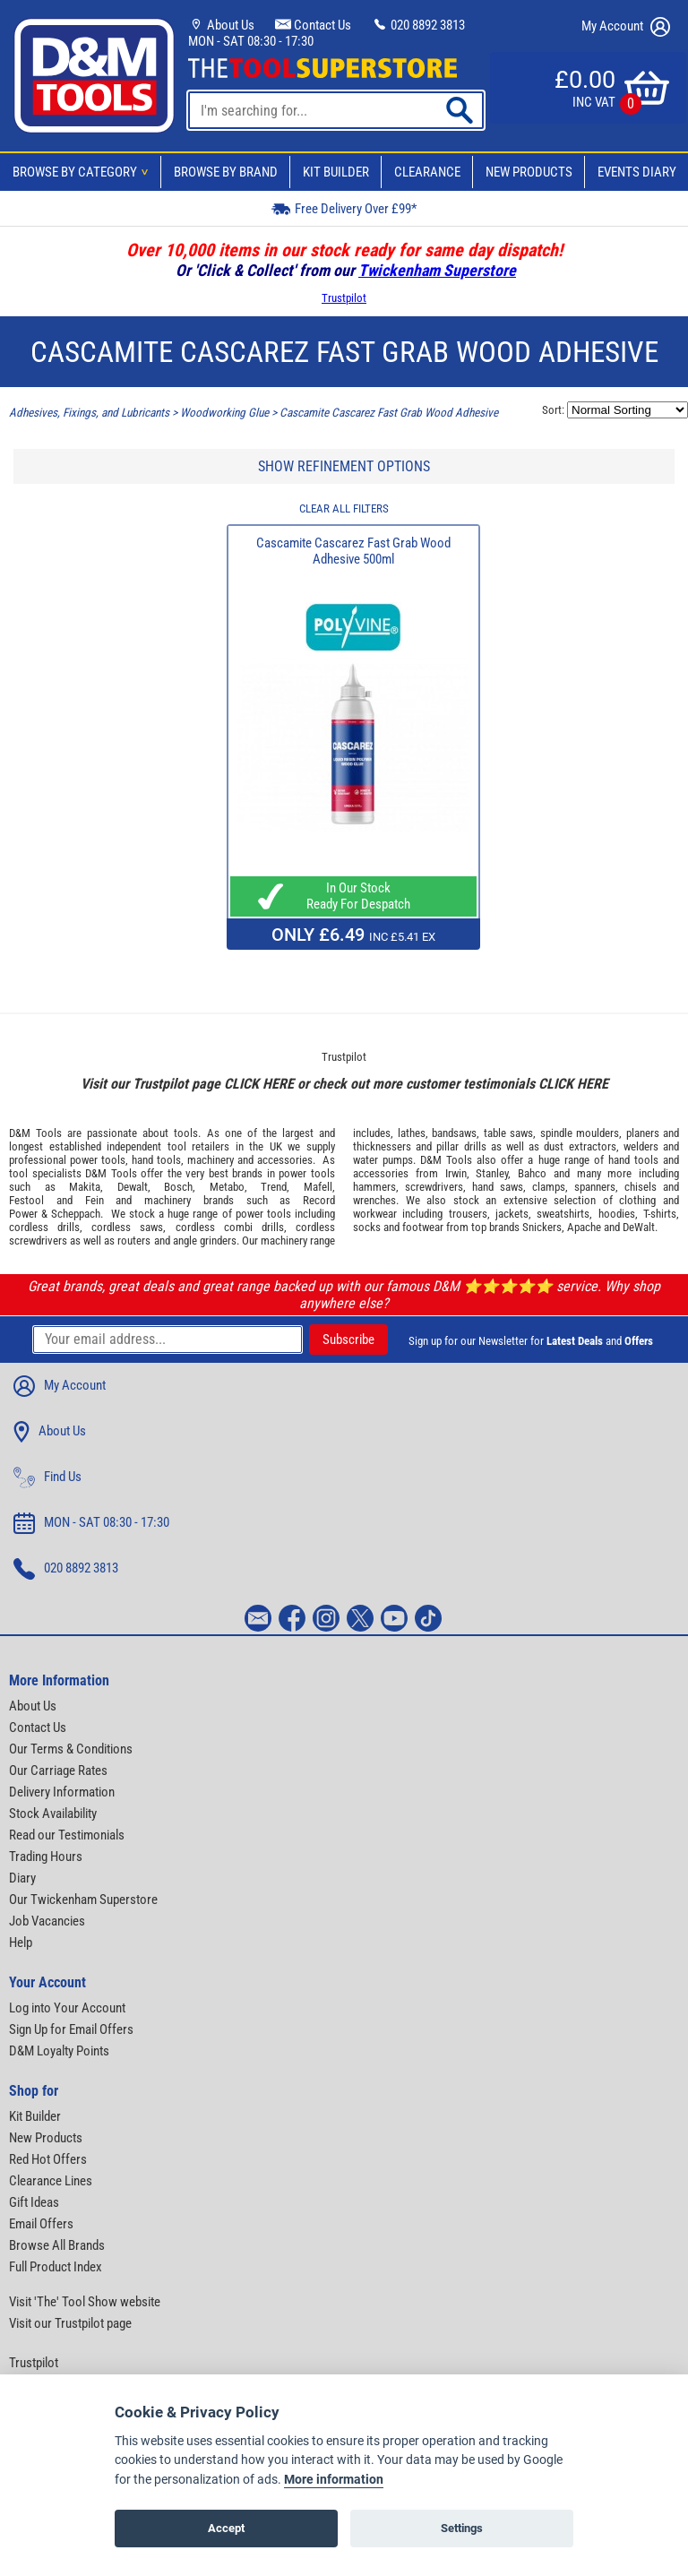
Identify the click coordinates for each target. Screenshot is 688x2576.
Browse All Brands (57, 2245)
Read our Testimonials (67, 1835)
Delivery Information (62, 1792)
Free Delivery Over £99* (344, 208)
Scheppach (75, 1213)
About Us (221, 25)
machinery (210, 1160)
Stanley (492, 1173)
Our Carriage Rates (58, 1770)
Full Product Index (55, 2267)
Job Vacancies (47, 1921)
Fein (94, 1200)
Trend (274, 1186)
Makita (84, 1186)
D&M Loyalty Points (59, 2051)
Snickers (542, 1227)
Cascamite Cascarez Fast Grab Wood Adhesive (389, 412)
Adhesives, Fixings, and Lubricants (89, 412)
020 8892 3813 (418, 25)
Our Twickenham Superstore (83, 1899)
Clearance (427, 172)
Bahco (532, 1173)
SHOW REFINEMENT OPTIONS (344, 466)
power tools (97, 1160)
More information (333, 2479)
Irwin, (457, 1173)
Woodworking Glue (224, 412)
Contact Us (313, 25)
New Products (529, 172)
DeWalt (639, 1227)
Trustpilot (344, 298)
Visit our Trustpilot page (70, 2323)
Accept (226, 2528)
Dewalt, (133, 1186)
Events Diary (637, 172)
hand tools (156, 1160)
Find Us (47, 1477)
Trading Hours (45, 1856)
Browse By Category (83, 172)
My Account (625, 27)
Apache (584, 1227)
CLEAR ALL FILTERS (344, 508)
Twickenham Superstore (437, 270)
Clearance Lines (50, 2181)
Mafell (318, 1186)
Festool (26, 1200)
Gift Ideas (34, 2202)
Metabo (227, 1186)
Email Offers (41, 2224)
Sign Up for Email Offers (71, 2029)
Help (20, 1942)
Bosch (178, 1186)
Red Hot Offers (48, 2159)
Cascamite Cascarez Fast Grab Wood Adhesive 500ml (353, 551)
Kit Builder (336, 172)
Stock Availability (53, 1813)
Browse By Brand (226, 172)
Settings (462, 2528)
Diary (22, 1878)
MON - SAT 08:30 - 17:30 (251, 41)
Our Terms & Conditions (71, 1749)
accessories (285, 1160)
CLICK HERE (259, 1083)
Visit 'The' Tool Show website (84, 2302)
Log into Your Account (67, 2008)
